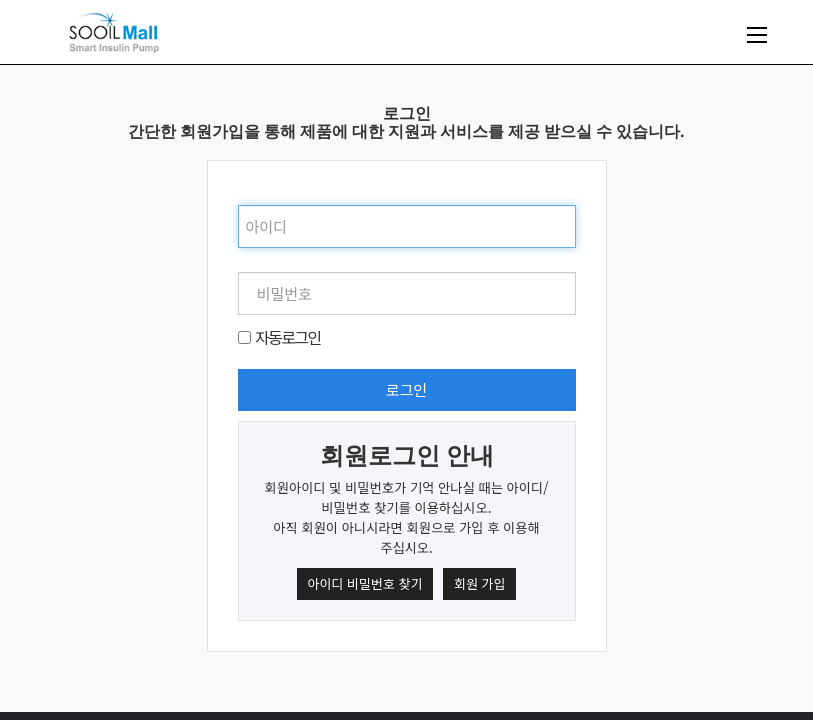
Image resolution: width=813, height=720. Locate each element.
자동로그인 (288, 337)
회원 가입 (479, 583)
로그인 (406, 389)
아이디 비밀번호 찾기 (365, 583)
